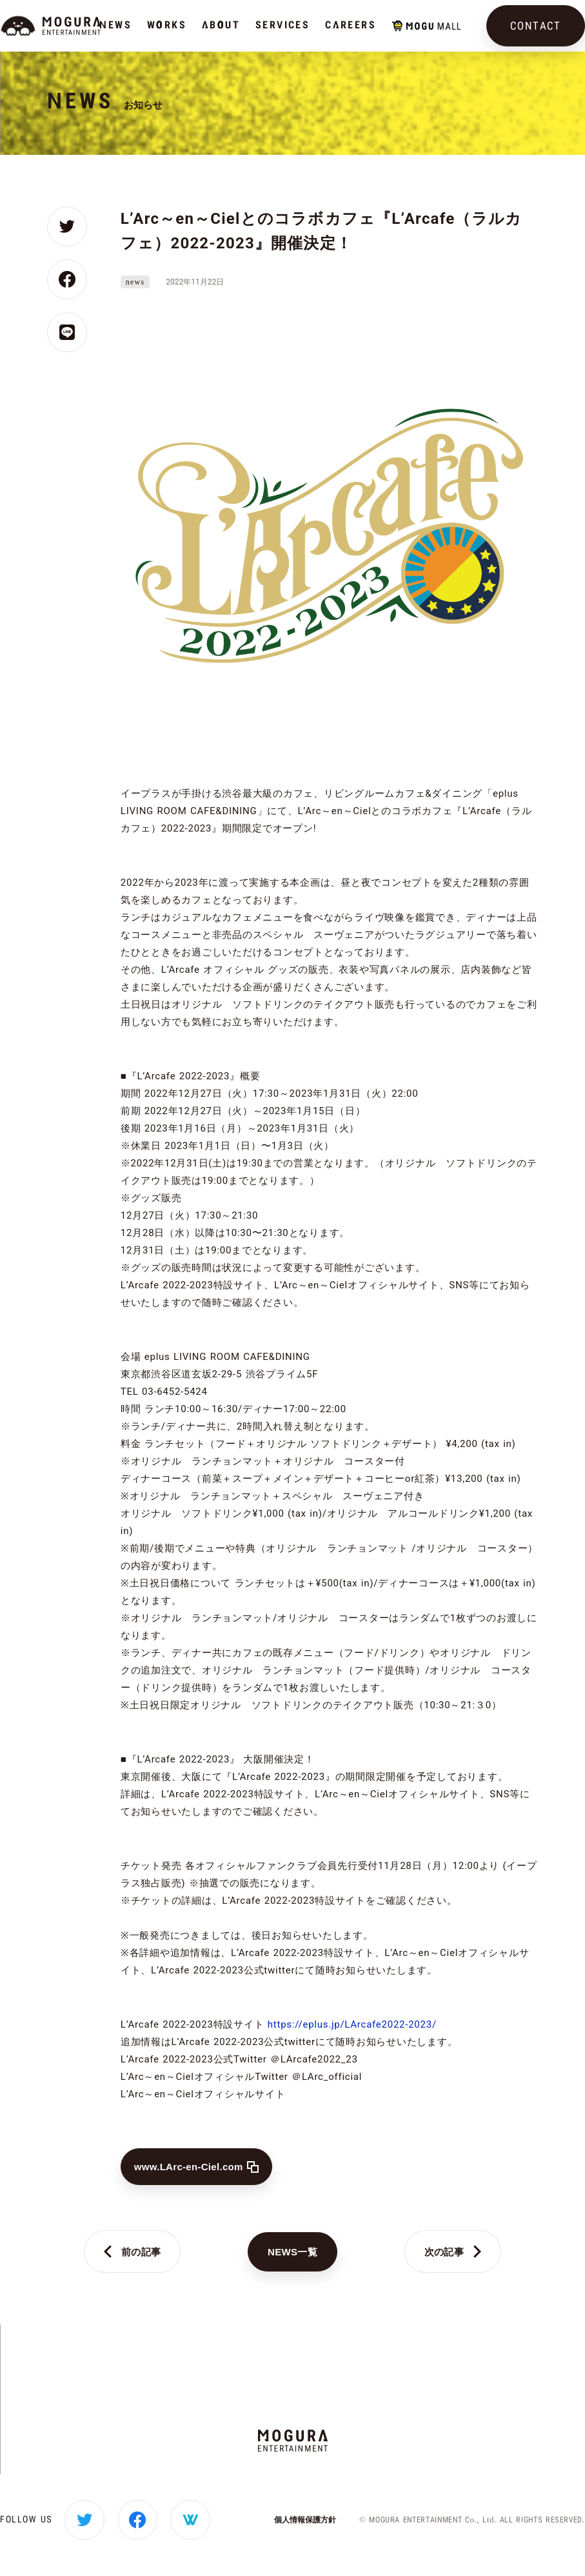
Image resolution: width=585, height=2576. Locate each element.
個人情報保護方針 (305, 2520)
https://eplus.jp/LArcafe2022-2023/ (352, 2024)
